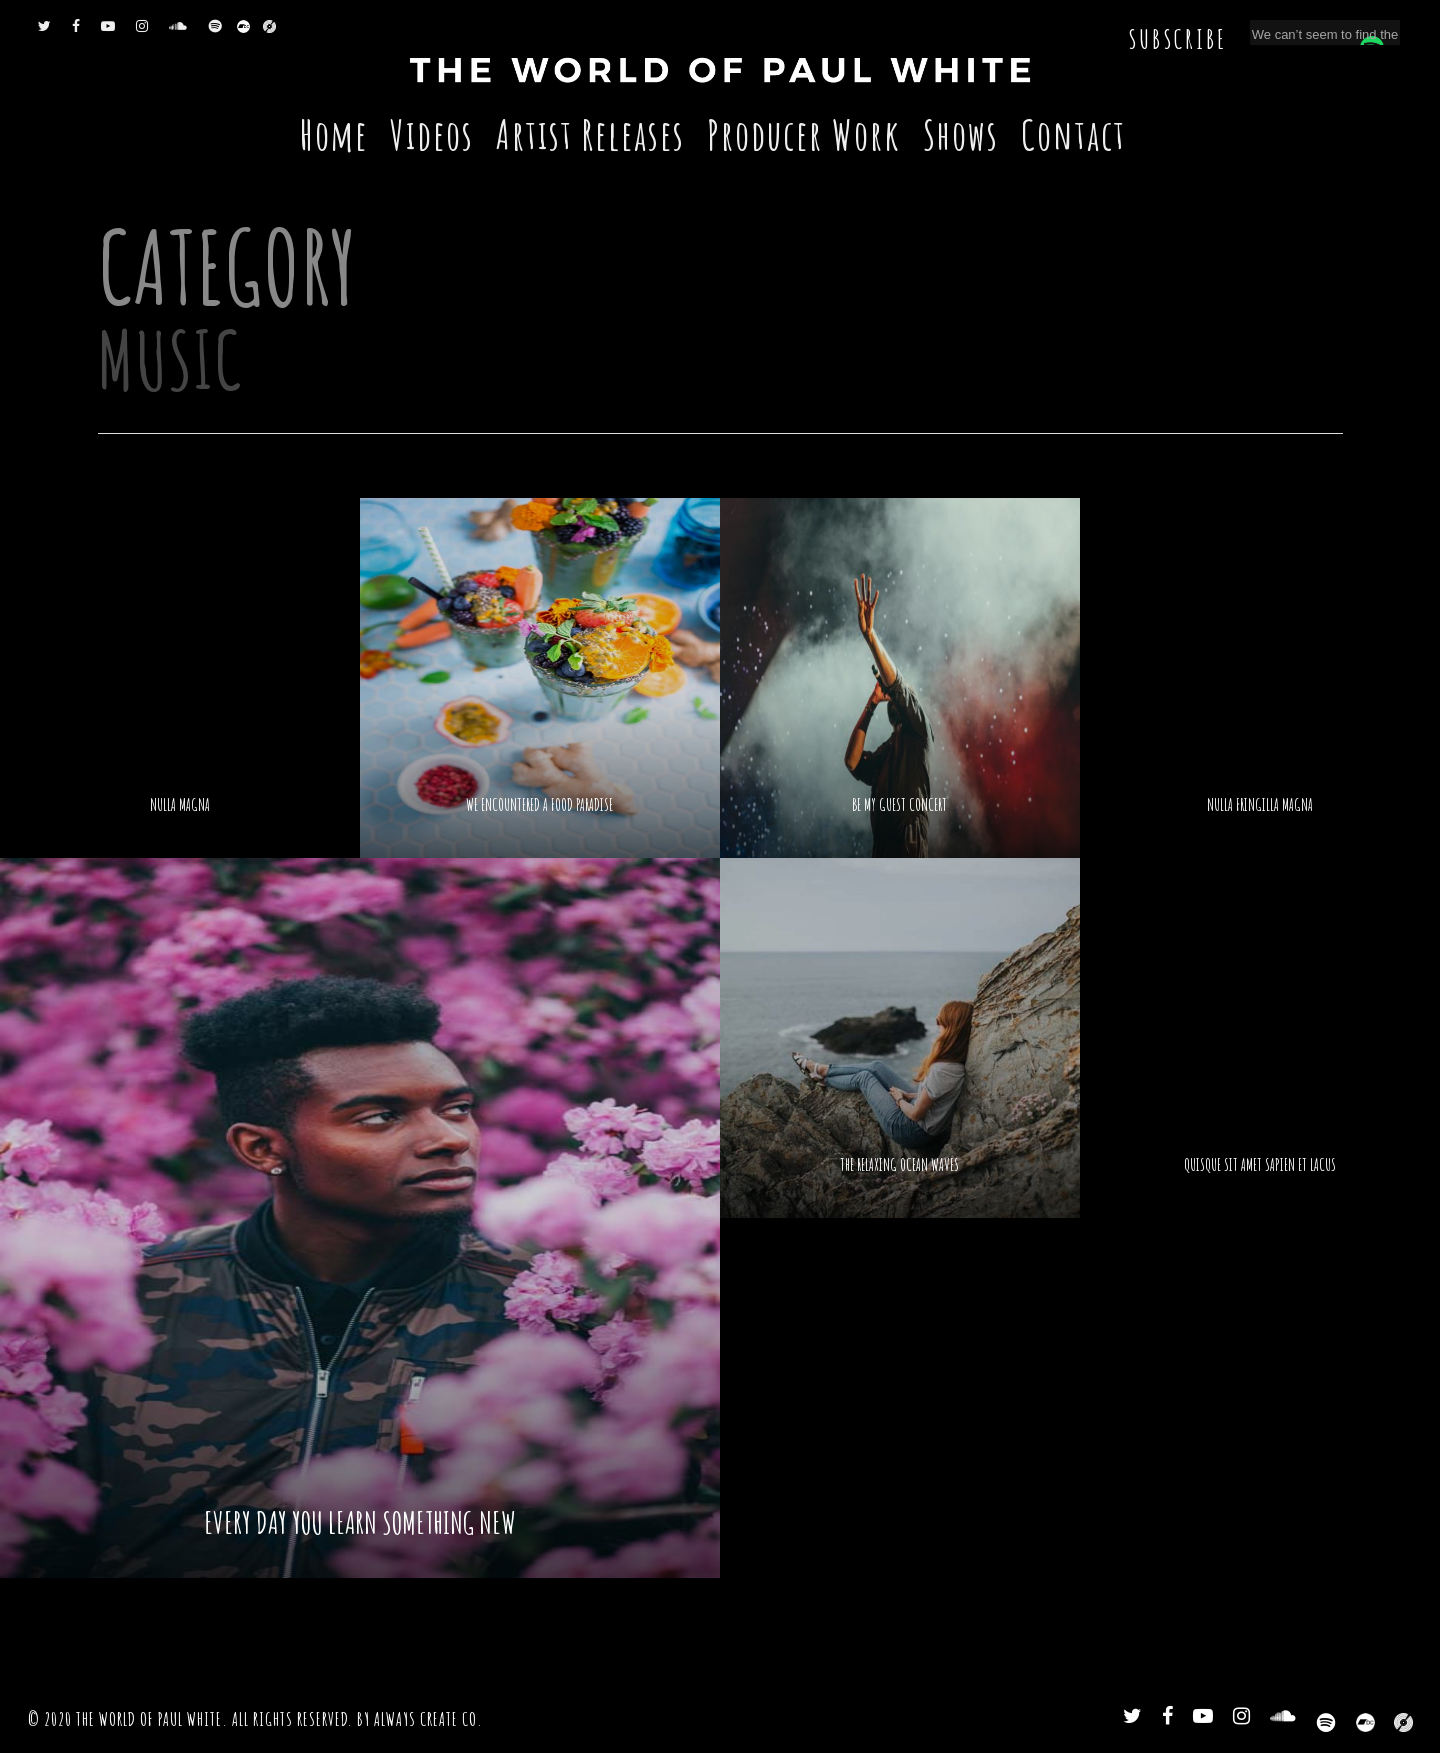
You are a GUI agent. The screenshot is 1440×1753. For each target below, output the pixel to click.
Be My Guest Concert (899, 805)
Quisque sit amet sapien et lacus (1260, 1165)
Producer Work (804, 134)
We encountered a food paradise (539, 805)
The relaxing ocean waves (899, 1165)
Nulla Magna (180, 805)
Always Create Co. (428, 1719)
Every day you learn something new (360, 1523)
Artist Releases (590, 134)
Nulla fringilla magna (1260, 805)
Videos (432, 134)
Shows (961, 134)
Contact (1073, 134)
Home (334, 134)
